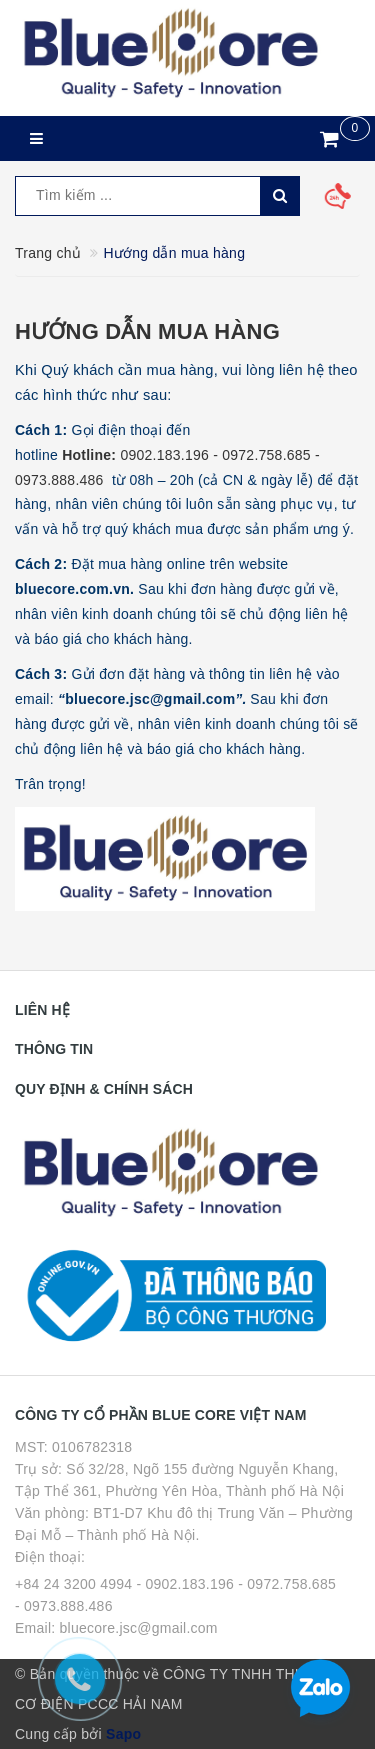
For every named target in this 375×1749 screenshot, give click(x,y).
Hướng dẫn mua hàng (147, 331)
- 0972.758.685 (287, 1584)
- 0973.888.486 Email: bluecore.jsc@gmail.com (116, 1617)
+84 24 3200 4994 (73, 1584)
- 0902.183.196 (185, 1584)
